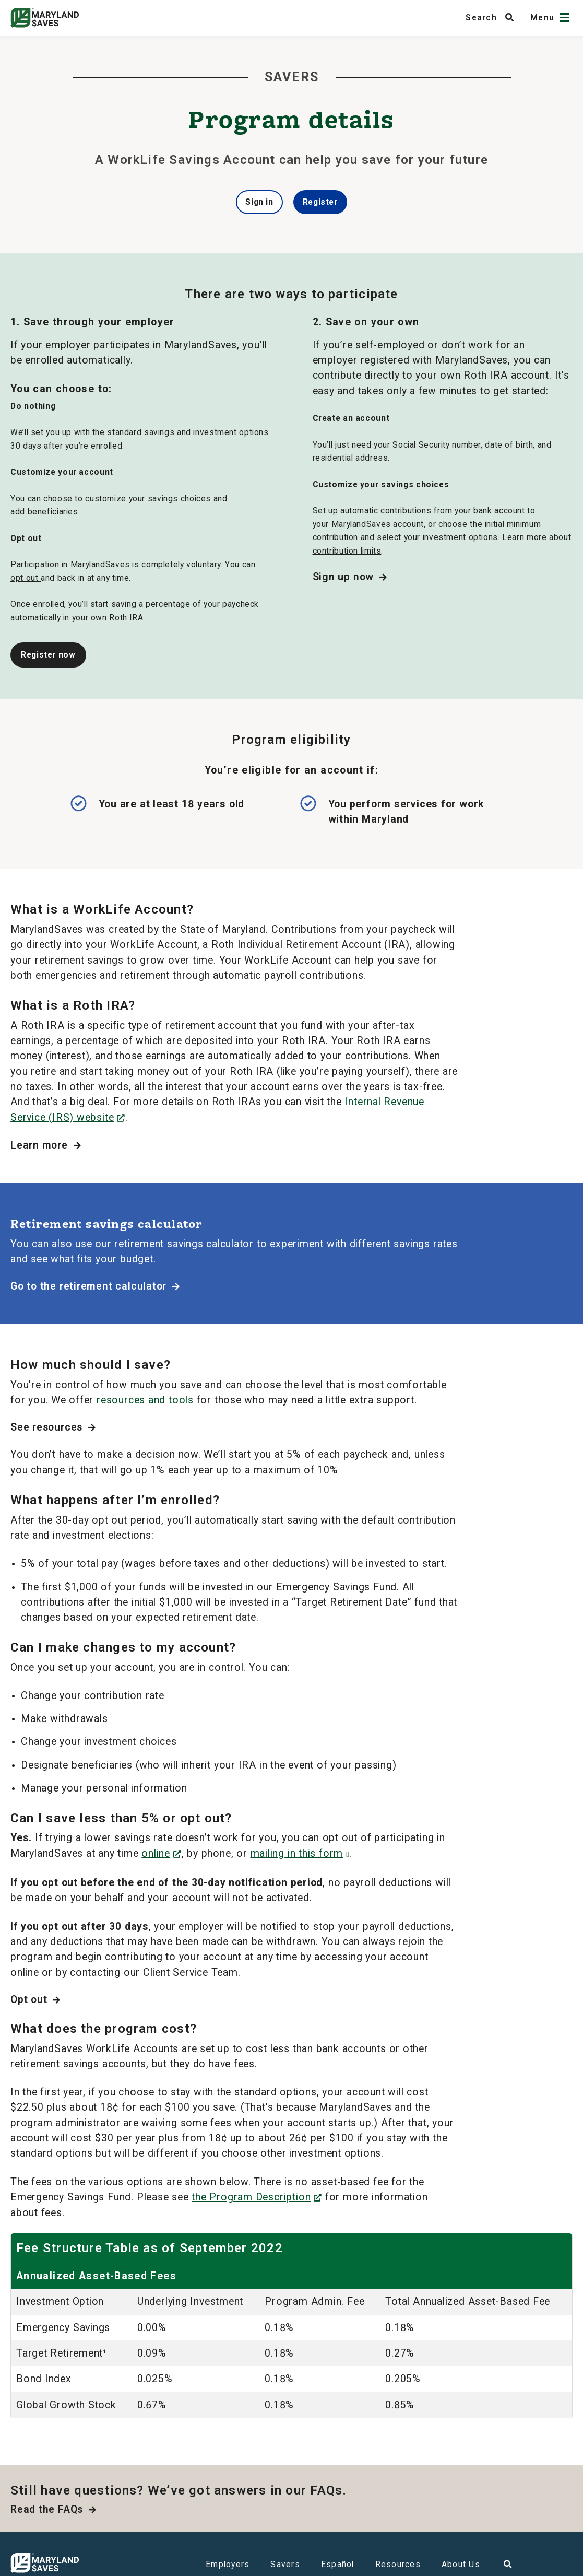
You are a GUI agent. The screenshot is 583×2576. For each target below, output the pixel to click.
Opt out (35, 2000)
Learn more (45, 1145)
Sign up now (350, 577)
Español (337, 2564)
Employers (227, 2564)
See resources (53, 1427)
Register (320, 202)
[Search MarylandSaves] (493, 17)
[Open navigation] (565, 17)
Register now (48, 655)
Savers (285, 2564)
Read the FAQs (53, 2509)
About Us (461, 2564)
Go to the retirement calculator (95, 1286)
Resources (398, 2564)
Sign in (259, 202)
